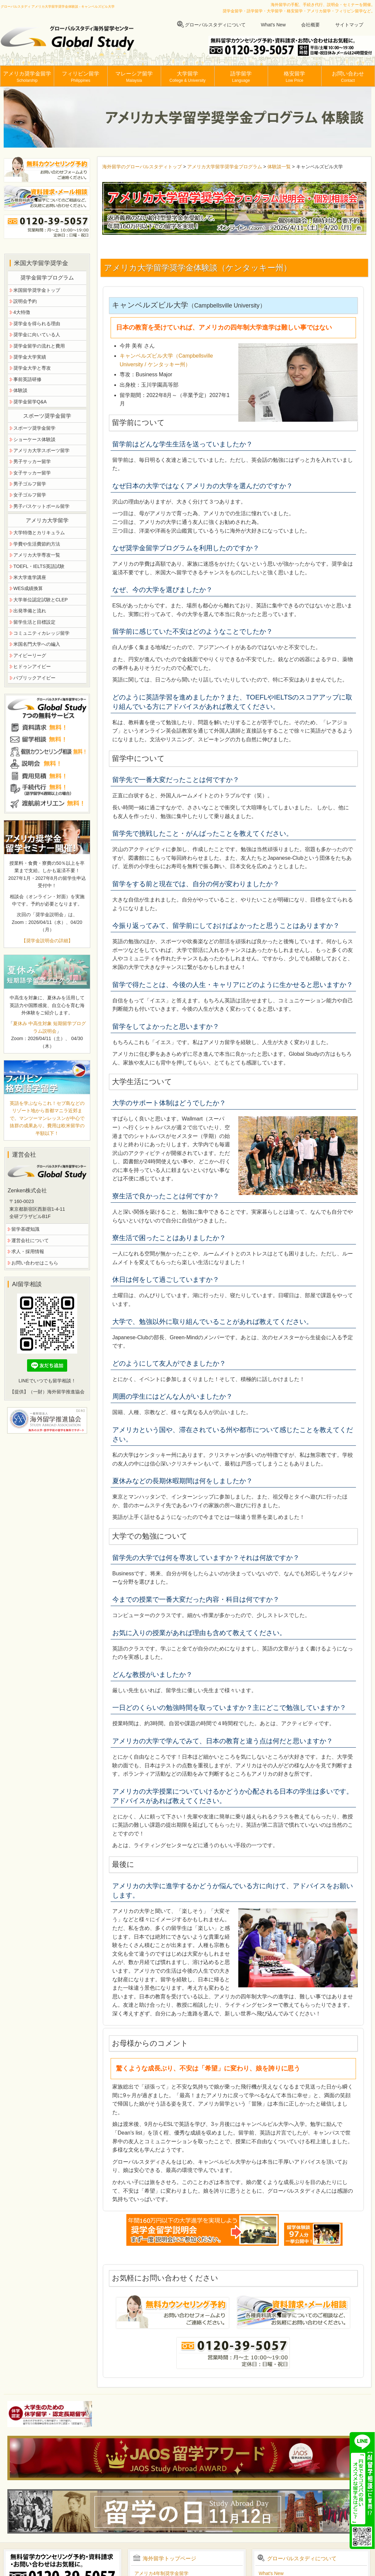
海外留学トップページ (169, 2558)
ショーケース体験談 (34, 439)
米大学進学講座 (29, 577)
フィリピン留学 (80, 77)
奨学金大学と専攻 (32, 368)
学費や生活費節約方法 (36, 544)
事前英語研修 (27, 379)
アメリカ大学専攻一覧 (36, 555)
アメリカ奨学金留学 (27, 77)
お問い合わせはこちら (34, 1262)
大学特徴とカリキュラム (39, 532)
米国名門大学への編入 (36, 644)
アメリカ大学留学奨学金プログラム (224, 166)
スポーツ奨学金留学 (34, 428)
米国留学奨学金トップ (36, 290)
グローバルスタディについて (215, 24)
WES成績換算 (28, 588)
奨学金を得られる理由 (36, 323)
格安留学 (294, 77)
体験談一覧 (279, 166)
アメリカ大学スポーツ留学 (41, 450)
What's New (273, 24)
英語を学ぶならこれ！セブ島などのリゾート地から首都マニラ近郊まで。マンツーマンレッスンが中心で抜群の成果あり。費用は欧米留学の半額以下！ (47, 1118)
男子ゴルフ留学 (29, 483)
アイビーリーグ (29, 655)
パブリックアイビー (34, 677)
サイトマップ (349, 24)
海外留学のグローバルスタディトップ (142, 166)
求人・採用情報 (27, 1251)
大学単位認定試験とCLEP (40, 599)
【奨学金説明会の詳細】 (47, 940)
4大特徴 (21, 312)
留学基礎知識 (25, 1229)
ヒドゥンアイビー (32, 666)
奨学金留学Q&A (30, 401)
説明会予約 (25, 301)
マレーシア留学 (134, 77)
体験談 (20, 390)
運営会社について (30, 1240)
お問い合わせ (348, 77)
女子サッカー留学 (32, 472)
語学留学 (241, 77)
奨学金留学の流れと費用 (39, 346)
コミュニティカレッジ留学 (41, 633)
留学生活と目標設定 (34, 622)
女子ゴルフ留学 (29, 495)
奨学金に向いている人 (36, 334)
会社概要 (310, 24)
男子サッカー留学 (32, 461)
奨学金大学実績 (29, 357)
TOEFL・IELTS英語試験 (39, 566)
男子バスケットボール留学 (41, 506)
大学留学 (187, 77)
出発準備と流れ (29, 610)
